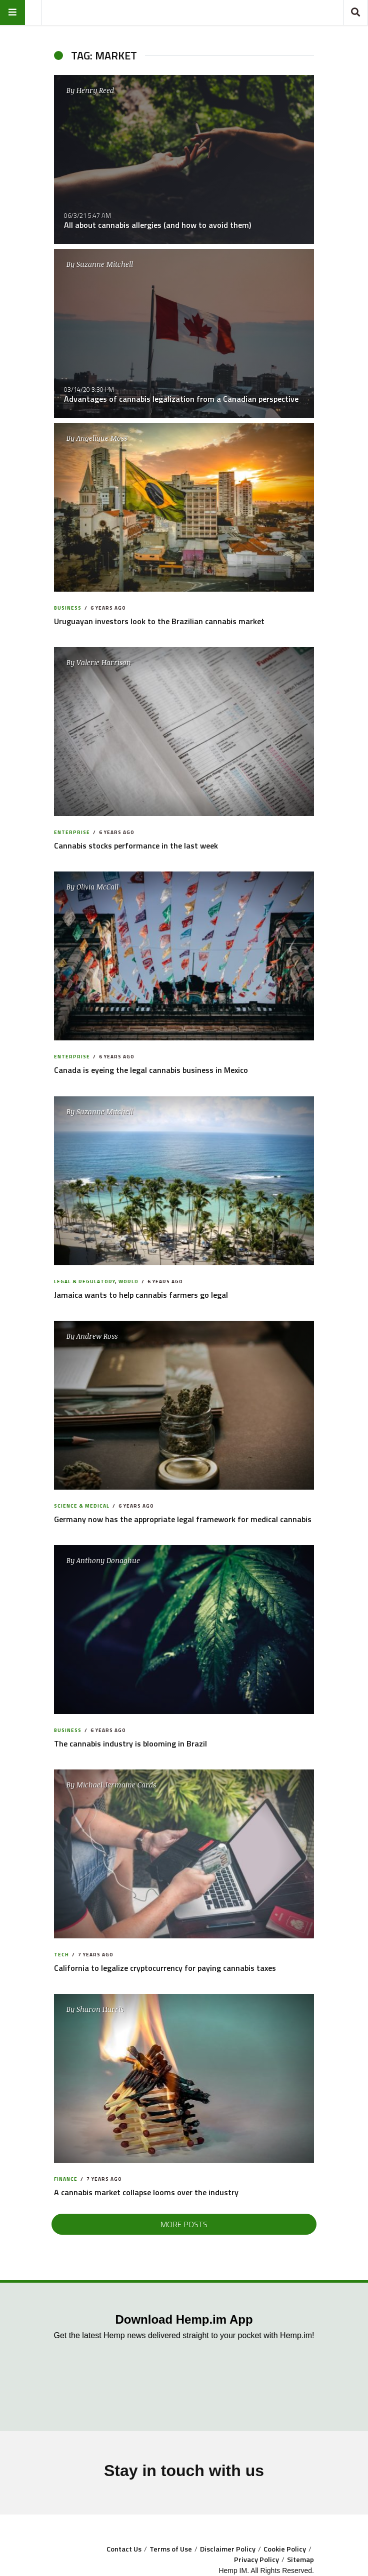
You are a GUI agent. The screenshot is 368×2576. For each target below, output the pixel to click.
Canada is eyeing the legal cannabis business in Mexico (151, 1070)
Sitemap (300, 2559)
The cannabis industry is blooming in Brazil (130, 1743)
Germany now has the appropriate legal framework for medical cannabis (183, 1519)
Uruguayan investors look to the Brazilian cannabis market (159, 621)
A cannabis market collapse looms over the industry (146, 2192)
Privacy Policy (256, 2559)
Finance (66, 2179)
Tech (61, 1954)
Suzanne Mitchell (104, 264)
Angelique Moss (101, 438)
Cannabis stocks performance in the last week (136, 846)
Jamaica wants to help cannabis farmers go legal (141, 1295)
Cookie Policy (285, 2549)
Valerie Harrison (103, 662)
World (128, 1281)
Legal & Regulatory (84, 1281)
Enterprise (72, 832)
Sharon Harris (100, 2009)
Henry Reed (95, 90)
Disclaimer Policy (228, 2549)
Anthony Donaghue (108, 1560)
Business (68, 608)
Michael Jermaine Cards (116, 1784)
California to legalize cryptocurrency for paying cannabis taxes (165, 1968)
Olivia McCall (97, 886)
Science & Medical (82, 1506)
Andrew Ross (97, 1336)
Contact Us (124, 2549)
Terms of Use (171, 2549)
